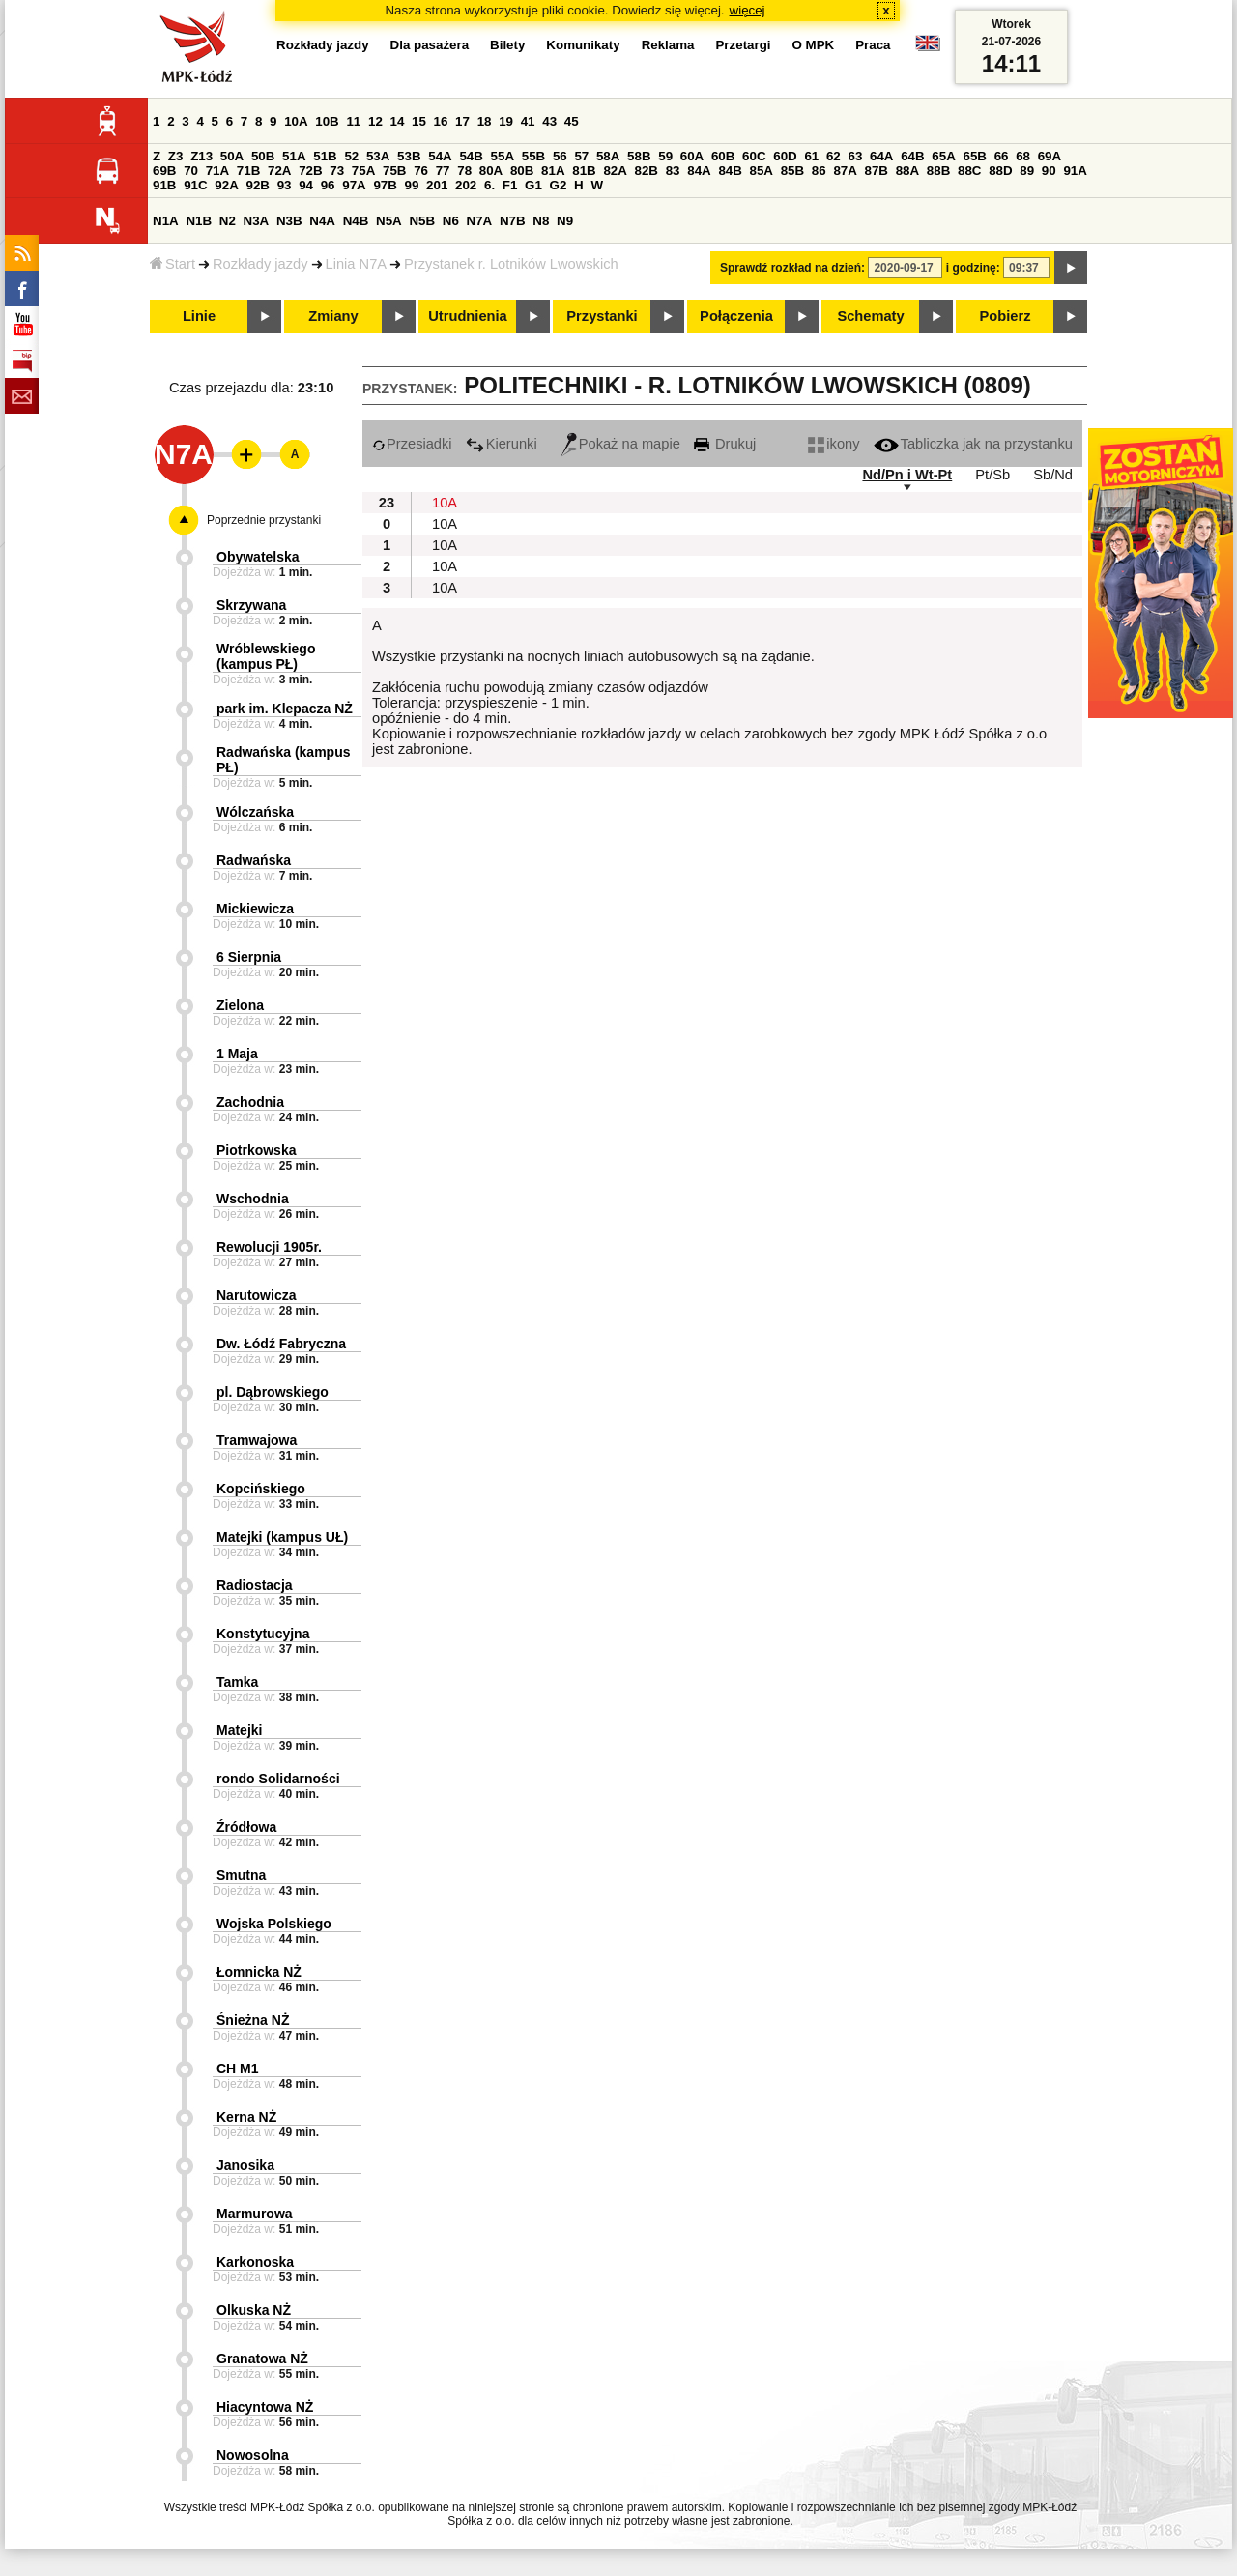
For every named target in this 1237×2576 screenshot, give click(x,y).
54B (470, 156)
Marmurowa (254, 2213)
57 (581, 156)
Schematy (870, 316)
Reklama (668, 45)
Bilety (507, 45)
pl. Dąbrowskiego (272, 1392)
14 (397, 121)
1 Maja (237, 1053)
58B (638, 156)
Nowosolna (252, 2455)
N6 (451, 221)
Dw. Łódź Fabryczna (281, 1343)
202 (465, 185)
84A (698, 170)
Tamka (237, 1682)
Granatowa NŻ (262, 2358)
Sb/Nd (1053, 474)
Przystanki (601, 316)
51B (324, 156)
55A (502, 156)
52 (351, 156)
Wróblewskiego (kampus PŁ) (265, 656)
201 (436, 185)
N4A (322, 221)
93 (284, 185)
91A (1074, 170)
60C (753, 156)
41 (528, 121)
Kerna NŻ (246, 2117)
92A (226, 185)
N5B (422, 221)
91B (164, 185)
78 (464, 170)
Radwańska (253, 860)
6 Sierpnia (248, 957)
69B (164, 170)
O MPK (813, 45)
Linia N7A (357, 264)
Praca (872, 45)
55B (533, 156)
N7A (480, 221)
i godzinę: (973, 268)
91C (195, 185)
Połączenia (736, 316)
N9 (565, 221)
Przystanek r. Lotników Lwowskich (511, 264)
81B (583, 170)
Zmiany (333, 316)
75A (363, 170)
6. (489, 185)
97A (353, 185)
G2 (558, 185)
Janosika (245, 2165)
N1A (166, 221)
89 (1027, 170)
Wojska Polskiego (273, 1923)
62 (833, 156)
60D (784, 156)
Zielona (240, 1005)
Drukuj (725, 443)
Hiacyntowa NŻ (264, 2407)
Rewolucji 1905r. (269, 1247)
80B (521, 170)
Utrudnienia (467, 316)
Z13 (201, 156)
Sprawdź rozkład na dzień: (792, 268)
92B (257, 185)
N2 (227, 221)
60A (692, 156)
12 (375, 121)
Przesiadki (412, 443)
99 (412, 185)
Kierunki (501, 443)
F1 (510, 185)
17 (462, 121)
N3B (289, 221)
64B (912, 156)
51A (293, 156)
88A (907, 170)
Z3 (176, 156)
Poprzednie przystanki (264, 520)
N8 (540, 221)
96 (328, 185)
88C (969, 170)
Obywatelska (258, 556)
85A (761, 170)
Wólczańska (255, 812)
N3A (257, 221)
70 (191, 170)
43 (549, 121)
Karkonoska (255, 2262)
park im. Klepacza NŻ (284, 708)
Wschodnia (252, 1198)
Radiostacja (254, 1585)
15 (419, 121)
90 (1049, 170)
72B (310, 170)
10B (326, 121)
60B (722, 156)
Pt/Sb (992, 474)
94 (306, 185)
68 (1023, 156)
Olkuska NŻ (253, 2310)
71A (217, 170)
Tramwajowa (256, 1440)
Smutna (241, 1875)
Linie (199, 316)
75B (394, 170)
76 (421, 170)
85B (792, 170)
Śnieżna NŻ (252, 2020)
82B (646, 170)
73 (337, 170)
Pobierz (1005, 316)
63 (855, 156)
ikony (833, 443)
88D (1000, 170)
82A (614, 170)
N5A (389, 221)
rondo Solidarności (278, 1778)
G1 (533, 185)
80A (491, 170)
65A (943, 156)
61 (811, 156)
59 (665, 156)
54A (439, 156)
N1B (199, 221)
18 (484, 121)
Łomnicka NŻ (259, 1972)
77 (443, 170)
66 (1001, 156)
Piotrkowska (256, 1150)
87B (876, 170)
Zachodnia (250, 1102)
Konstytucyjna (262, 1633)
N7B (513, 221)
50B (262, 156)
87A (844, 170)
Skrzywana (251, 605)
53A (377, 156)
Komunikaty (582, 45)
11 (353, 121)
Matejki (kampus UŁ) (282, 1537)
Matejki (239, 1730)
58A (607, 156)
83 (673, 170)
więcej (747, 10)
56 (560, 156)
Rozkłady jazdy (260, 264)
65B (974, 156)
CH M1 (237, 2068)
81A (552, 170)
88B (938, 170)
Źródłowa (246, 1827)
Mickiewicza (255, 908)
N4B (356, 221)
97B (384, 185)
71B (248, 170)
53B (408, 156)
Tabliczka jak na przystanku (973, 443)
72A (279, 170)
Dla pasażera (430, 45)
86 (819, 170)
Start (172, 264)
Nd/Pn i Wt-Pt (907, 474)
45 (571, 121)
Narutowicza (256, 1295)
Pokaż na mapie (620, 443)
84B (729, 170)
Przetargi (742, 45)
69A (1049, 156)
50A (232, 156)
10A (295, 121)
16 (441, 121)
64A (881, 156)
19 (506, 121)
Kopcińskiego (260, 1488)
